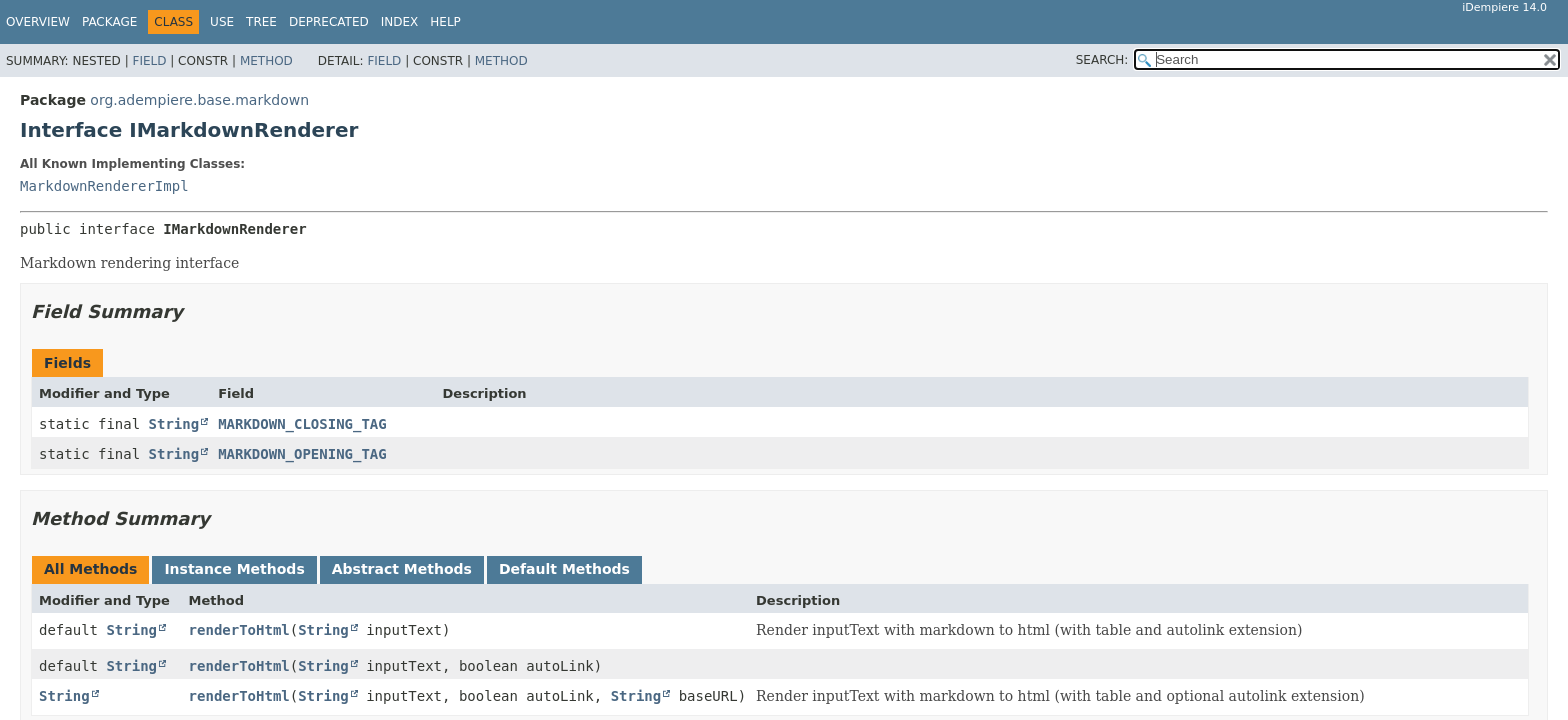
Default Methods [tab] (564, 569)
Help (445, 22)
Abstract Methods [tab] (402, 569)
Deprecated (329, 22)
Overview (38, 22)
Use (222, 22)
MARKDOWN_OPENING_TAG (302, 454)
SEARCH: (1102, 60)
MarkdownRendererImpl (104, 186)
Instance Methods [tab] (234, 569)
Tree (261, 22)
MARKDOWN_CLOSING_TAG (302, 424)
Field (149, 61)
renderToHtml (239, 630)
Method (266, 61)
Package (109, 22)
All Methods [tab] (90, 569)
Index (400, 22)
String (174, 424)
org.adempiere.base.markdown (199, 100)
